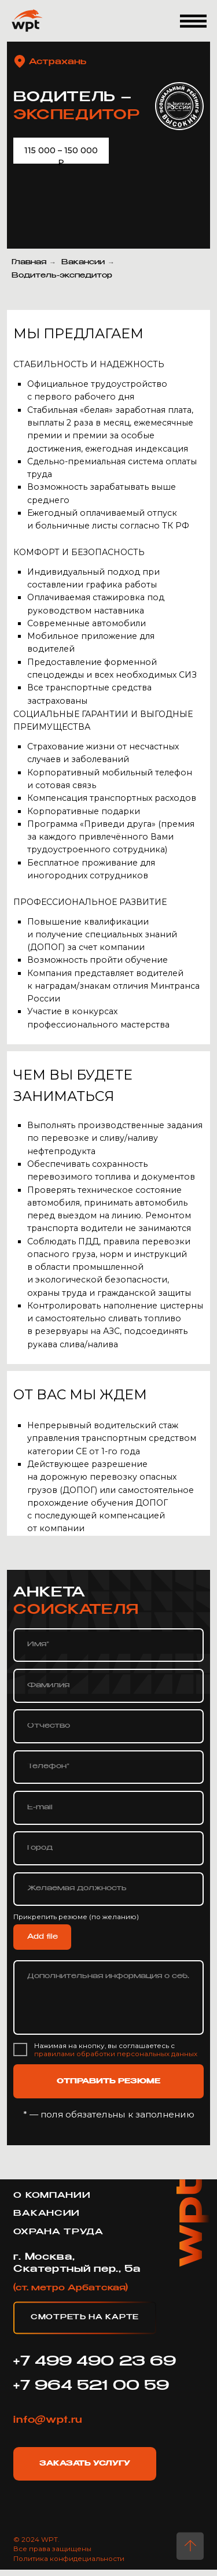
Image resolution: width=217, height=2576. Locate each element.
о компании (51, 2195)
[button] (193, 21)
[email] (108, 1808)
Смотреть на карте (85, 2317)
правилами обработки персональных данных (115, 2054)
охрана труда (58, 2232)
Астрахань (57, 62)
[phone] (108, 1767)
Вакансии (83, 262)
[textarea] (108, 1997)
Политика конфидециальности (68, 2559)
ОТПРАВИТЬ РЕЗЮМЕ (108, 2081)
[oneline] (108, 1848)
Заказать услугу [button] (84, 2463)
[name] (108, 1645)
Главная (29, 262)
